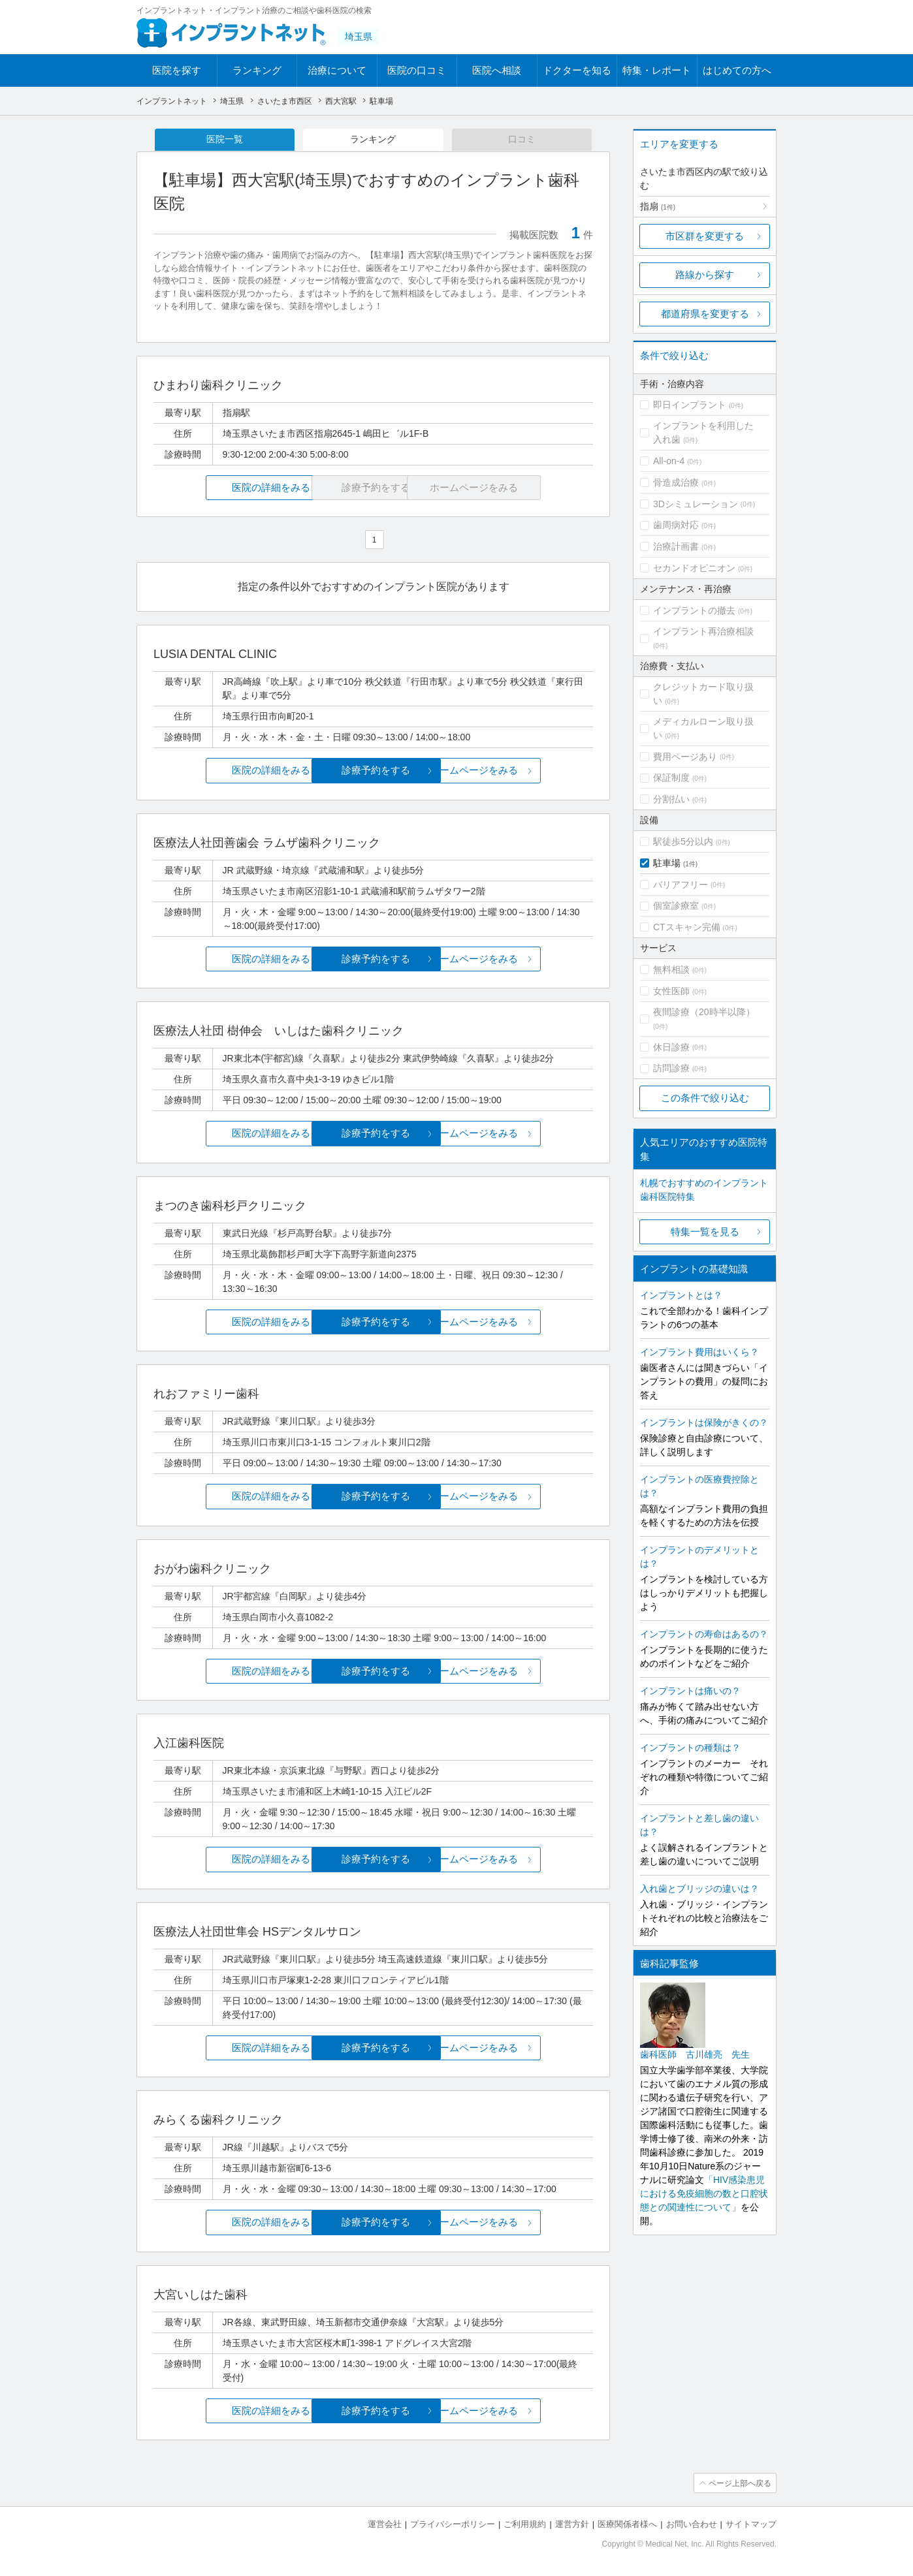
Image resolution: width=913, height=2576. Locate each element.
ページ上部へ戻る (739, 2483)
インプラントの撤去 (694, 610)
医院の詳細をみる (226, 488)
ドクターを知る (577, 70)
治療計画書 (676, 546)
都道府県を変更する (705, 313)
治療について (337, 70)
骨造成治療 (676, 482)
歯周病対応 (676, 525)
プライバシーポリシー (452, 2524)
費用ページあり (685, 756)
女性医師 (671, 991)
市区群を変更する (704, 236)
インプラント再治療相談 (703, 631)
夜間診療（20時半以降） (704, 1012)
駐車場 (667, 863)
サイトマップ (751, 2524)
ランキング (256, 70)
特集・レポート (656, 70)
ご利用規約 (525, 2524)
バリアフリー (680, 884)
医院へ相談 (496, 70)
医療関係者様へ (627, 2524)
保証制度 (671, 777)
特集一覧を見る (705, 1231)
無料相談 (671, 969)
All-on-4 (668, 461)
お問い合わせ (691, 2524)
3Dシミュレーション (695, 504)
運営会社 (385, 2524)
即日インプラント (689, 405)
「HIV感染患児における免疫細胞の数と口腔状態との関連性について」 (704, 2193)
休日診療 (671, 1047)
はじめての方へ (737, 70)
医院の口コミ (416, 70)
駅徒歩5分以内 (683, 841)
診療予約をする (373, 770)
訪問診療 (671, 1068)
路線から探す (704, 274)
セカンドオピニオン (694, 568)
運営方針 (572, 2524)
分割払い (671, 799)
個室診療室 (676, 905)
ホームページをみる (520, 770)
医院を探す (176, 70)
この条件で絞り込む (705, 1097)
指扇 (657, 206)
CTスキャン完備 (686, 927)
